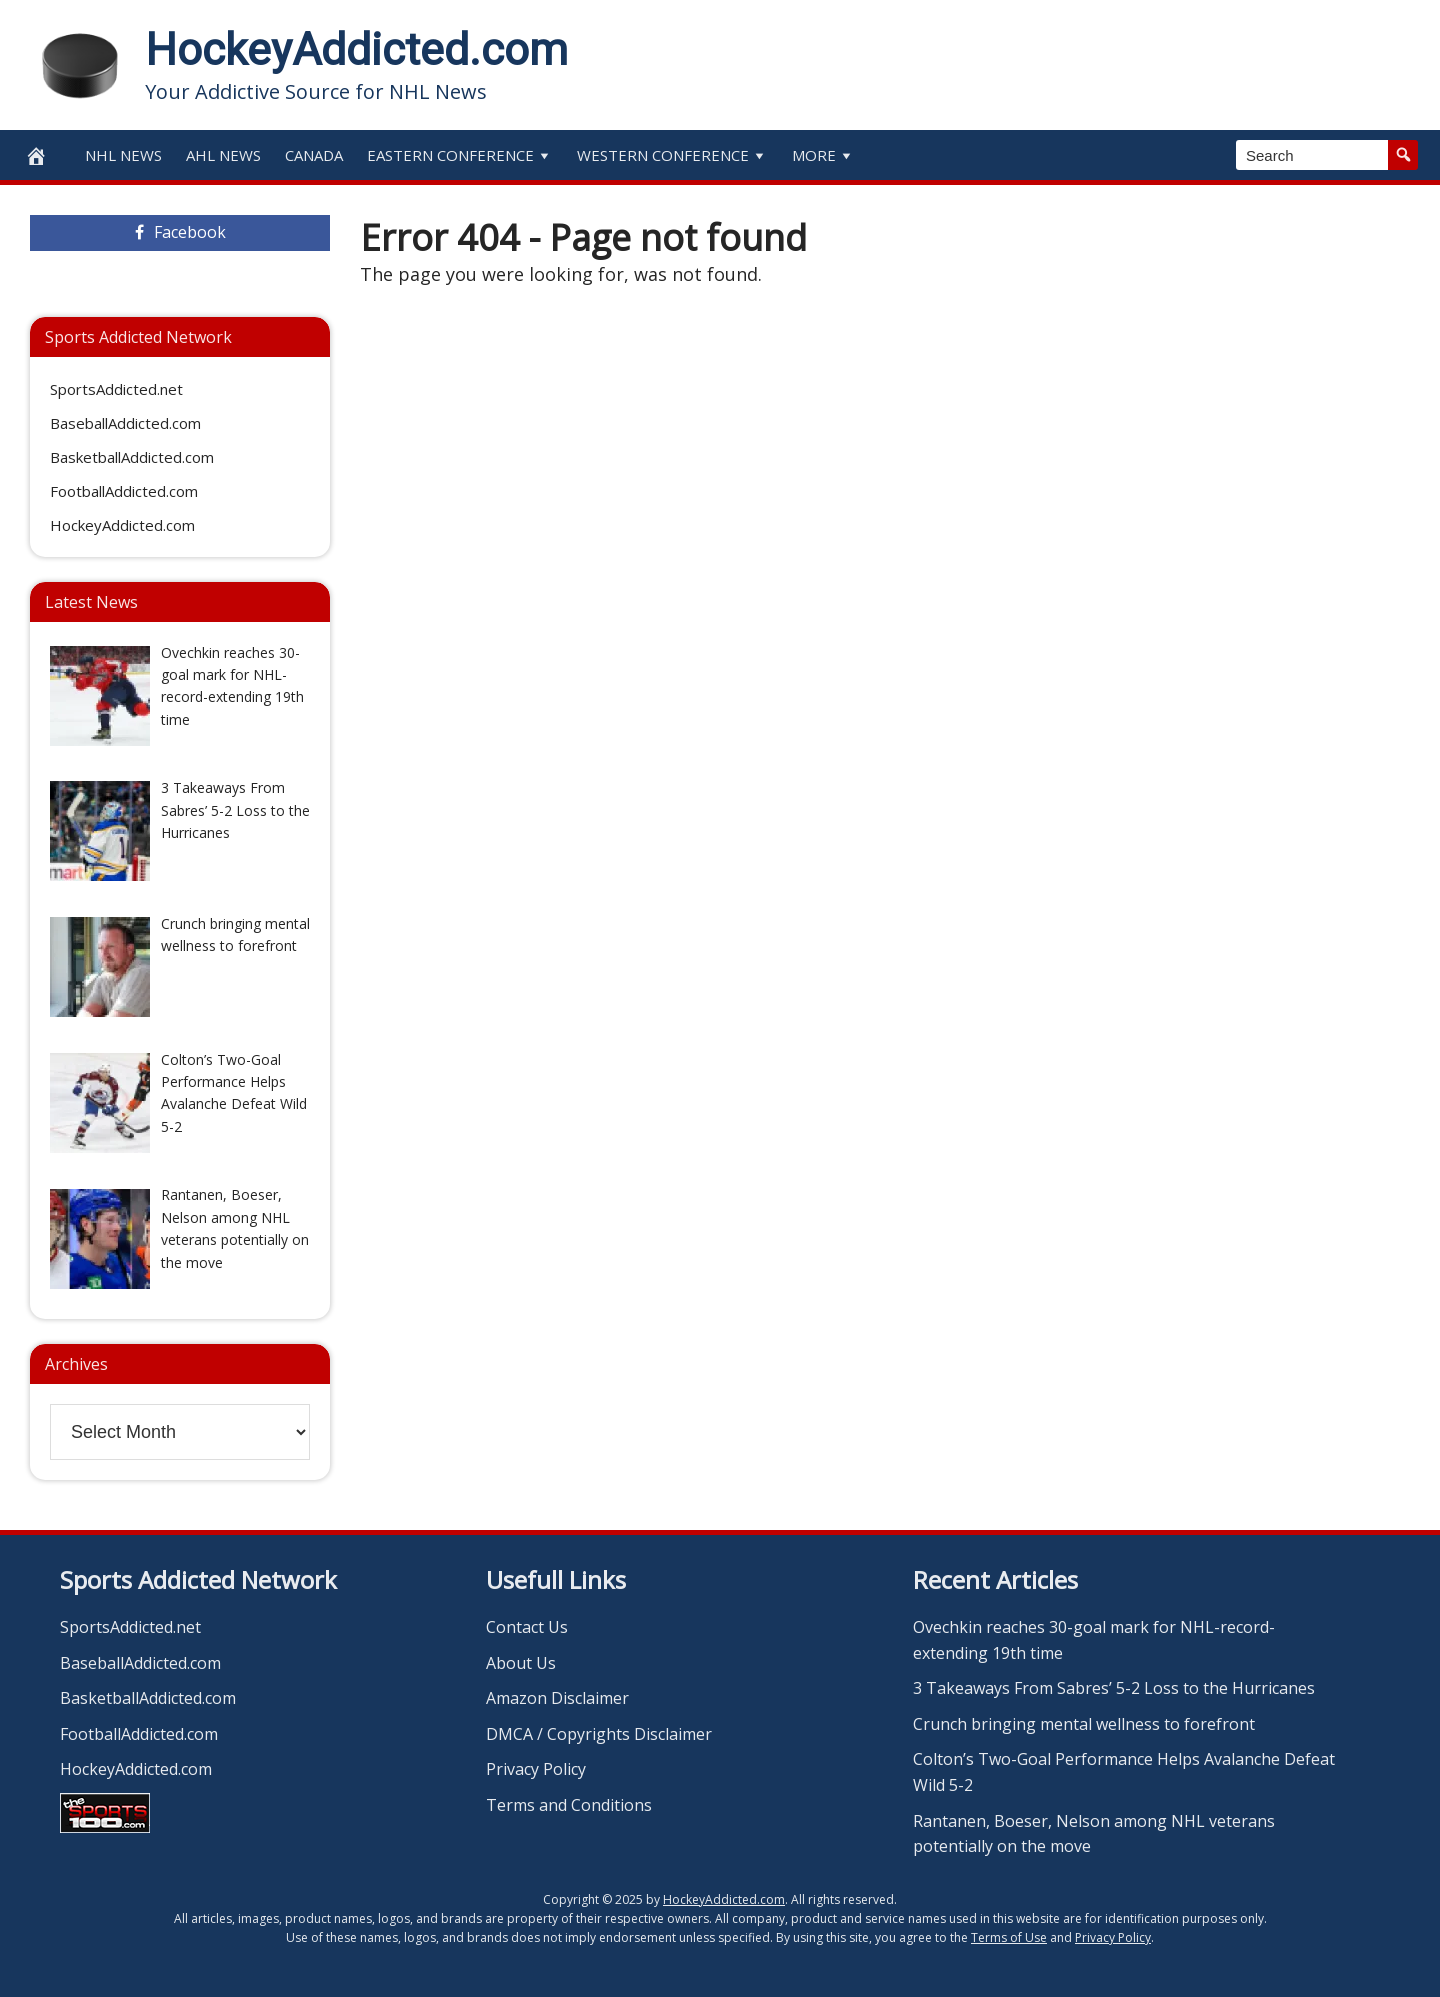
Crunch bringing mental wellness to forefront (1084, 1724)
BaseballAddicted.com (125, 423)
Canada (314, 155)
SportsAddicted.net (116, 389)
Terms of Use (1009, 1937)
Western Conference (672, 155)
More (823, 155)
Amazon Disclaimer (557, 1698)
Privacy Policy (536, 1769)
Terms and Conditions (569, 1805)
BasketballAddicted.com (132, 457)
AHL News (223, 155)
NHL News (123, 155)
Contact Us (527, 1627)
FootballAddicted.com (124, 491)
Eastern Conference (460, 155)
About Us (521, 1663)
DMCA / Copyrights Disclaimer (599, 1734)
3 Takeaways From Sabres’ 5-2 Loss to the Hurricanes (1114, 1688)
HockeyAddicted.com (356, 50)
